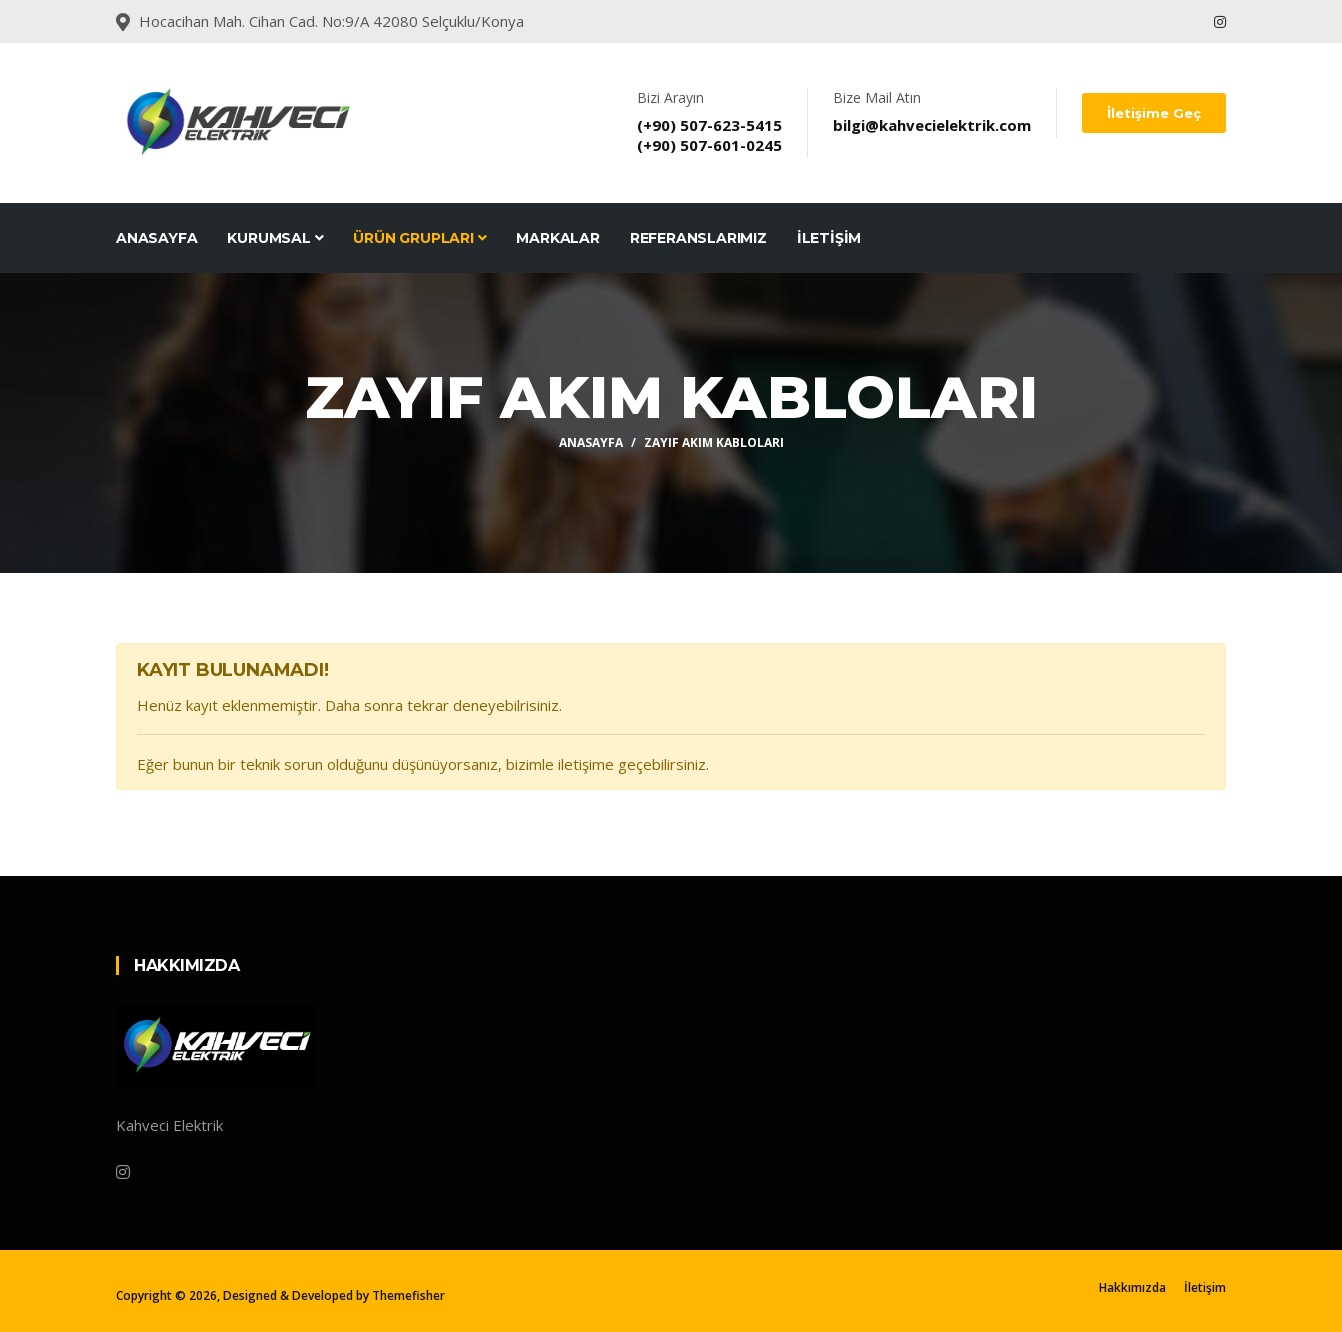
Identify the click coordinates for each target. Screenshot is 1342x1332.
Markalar (557, 238)
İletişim (829, 238)
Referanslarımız (698, 238)
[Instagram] (123, 1172)
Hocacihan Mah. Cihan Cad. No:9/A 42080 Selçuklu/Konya (331, 21)
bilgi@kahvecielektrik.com (932, 125)
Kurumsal (275, 238)
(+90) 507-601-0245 (709, 145)
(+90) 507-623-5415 (709, 125)
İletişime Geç (1154, 113)
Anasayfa (156, 238)
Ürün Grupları (419, 238)
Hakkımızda (1132, 1287)
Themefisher (408, 1295)
